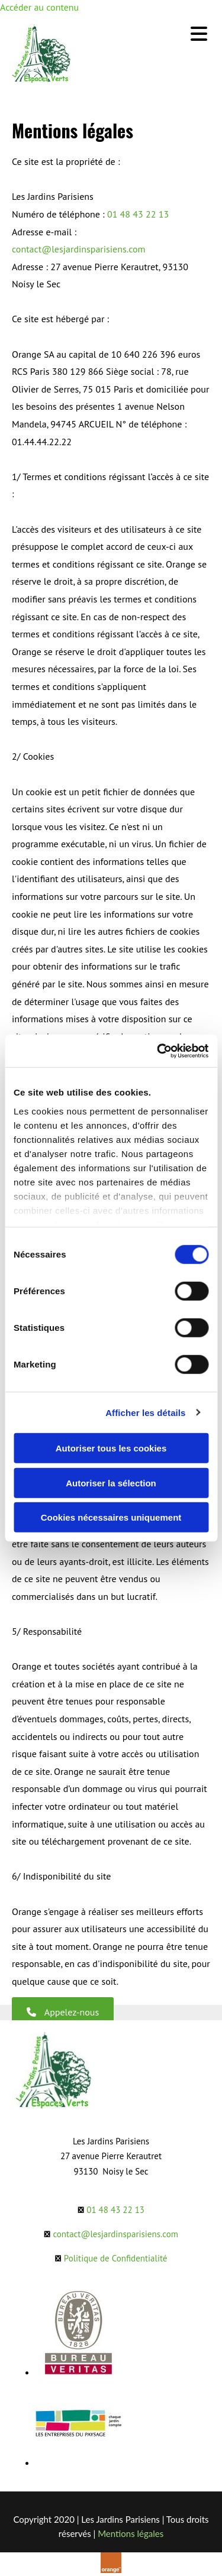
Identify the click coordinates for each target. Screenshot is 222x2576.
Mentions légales (130, 2533)
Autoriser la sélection (111, 1482)
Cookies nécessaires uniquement (111, 1517)
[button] (63, 2012)
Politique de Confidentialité (116, 2258)
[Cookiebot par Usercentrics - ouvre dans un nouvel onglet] (158, 1050)
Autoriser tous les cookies (111, 1448)
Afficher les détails (145, 1412)
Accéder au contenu (39, 7)
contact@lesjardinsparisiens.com (79, 249)
